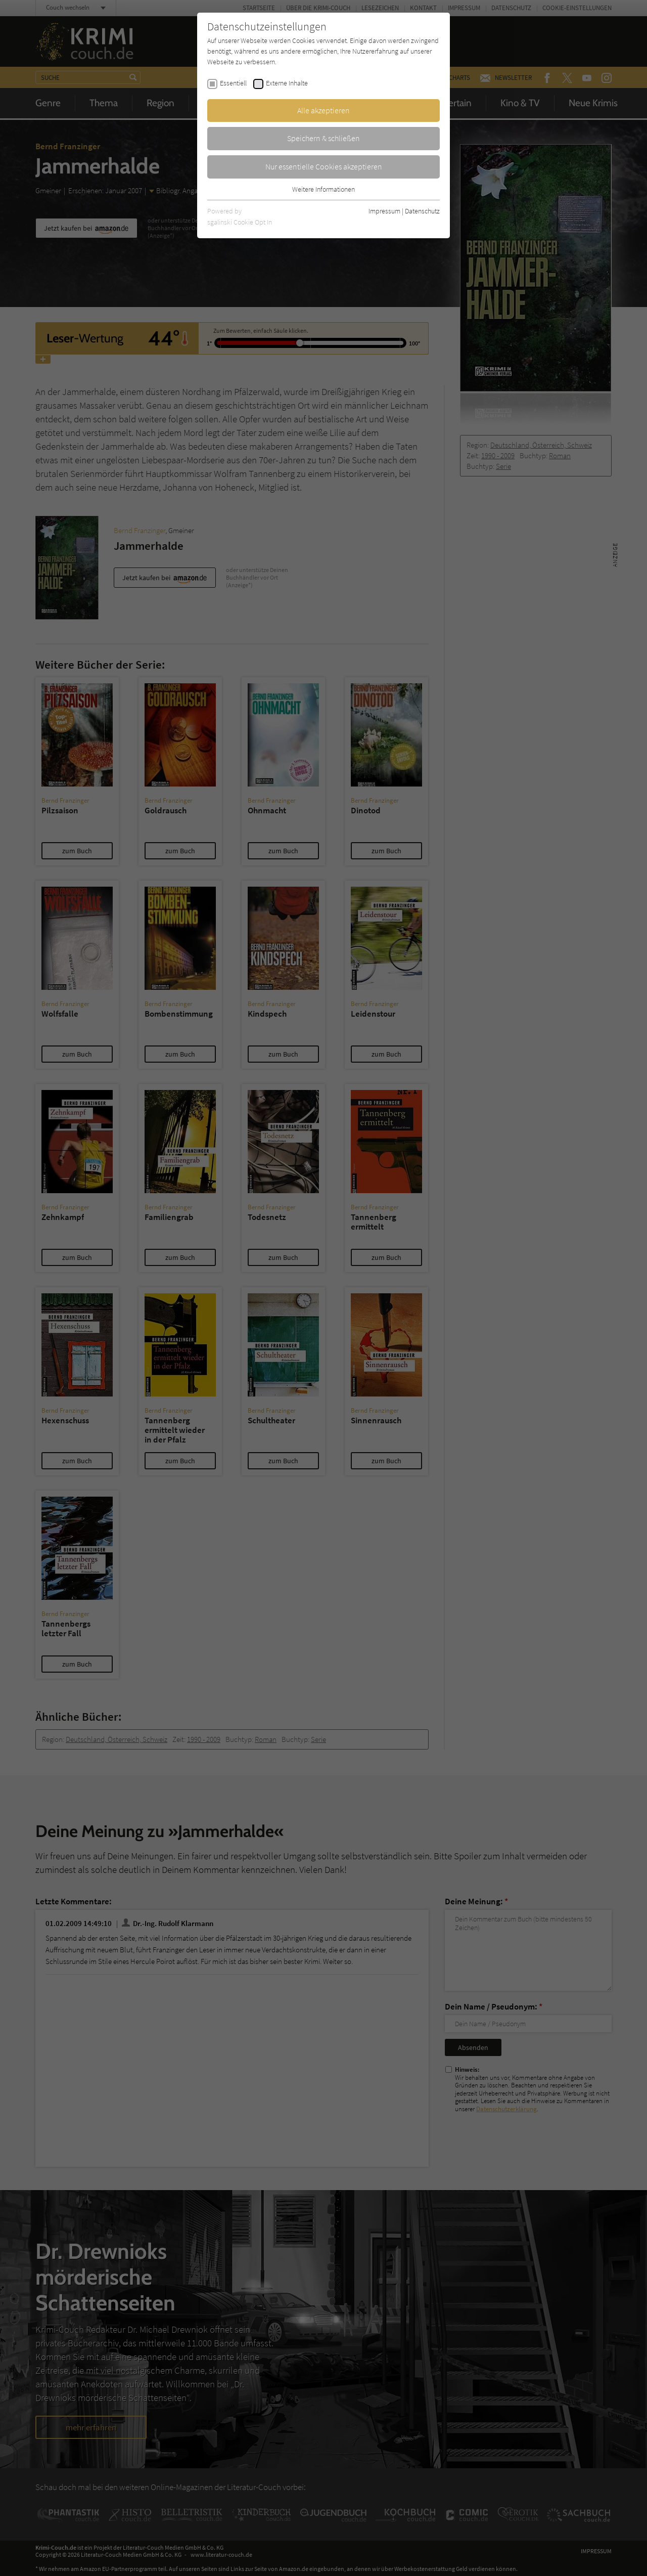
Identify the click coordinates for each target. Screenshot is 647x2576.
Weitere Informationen (323, 189)
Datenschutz (422, 210)
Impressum (384, 210)
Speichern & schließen (323, 138)
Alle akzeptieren (323, 110)
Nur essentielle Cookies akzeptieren (323, 166)
